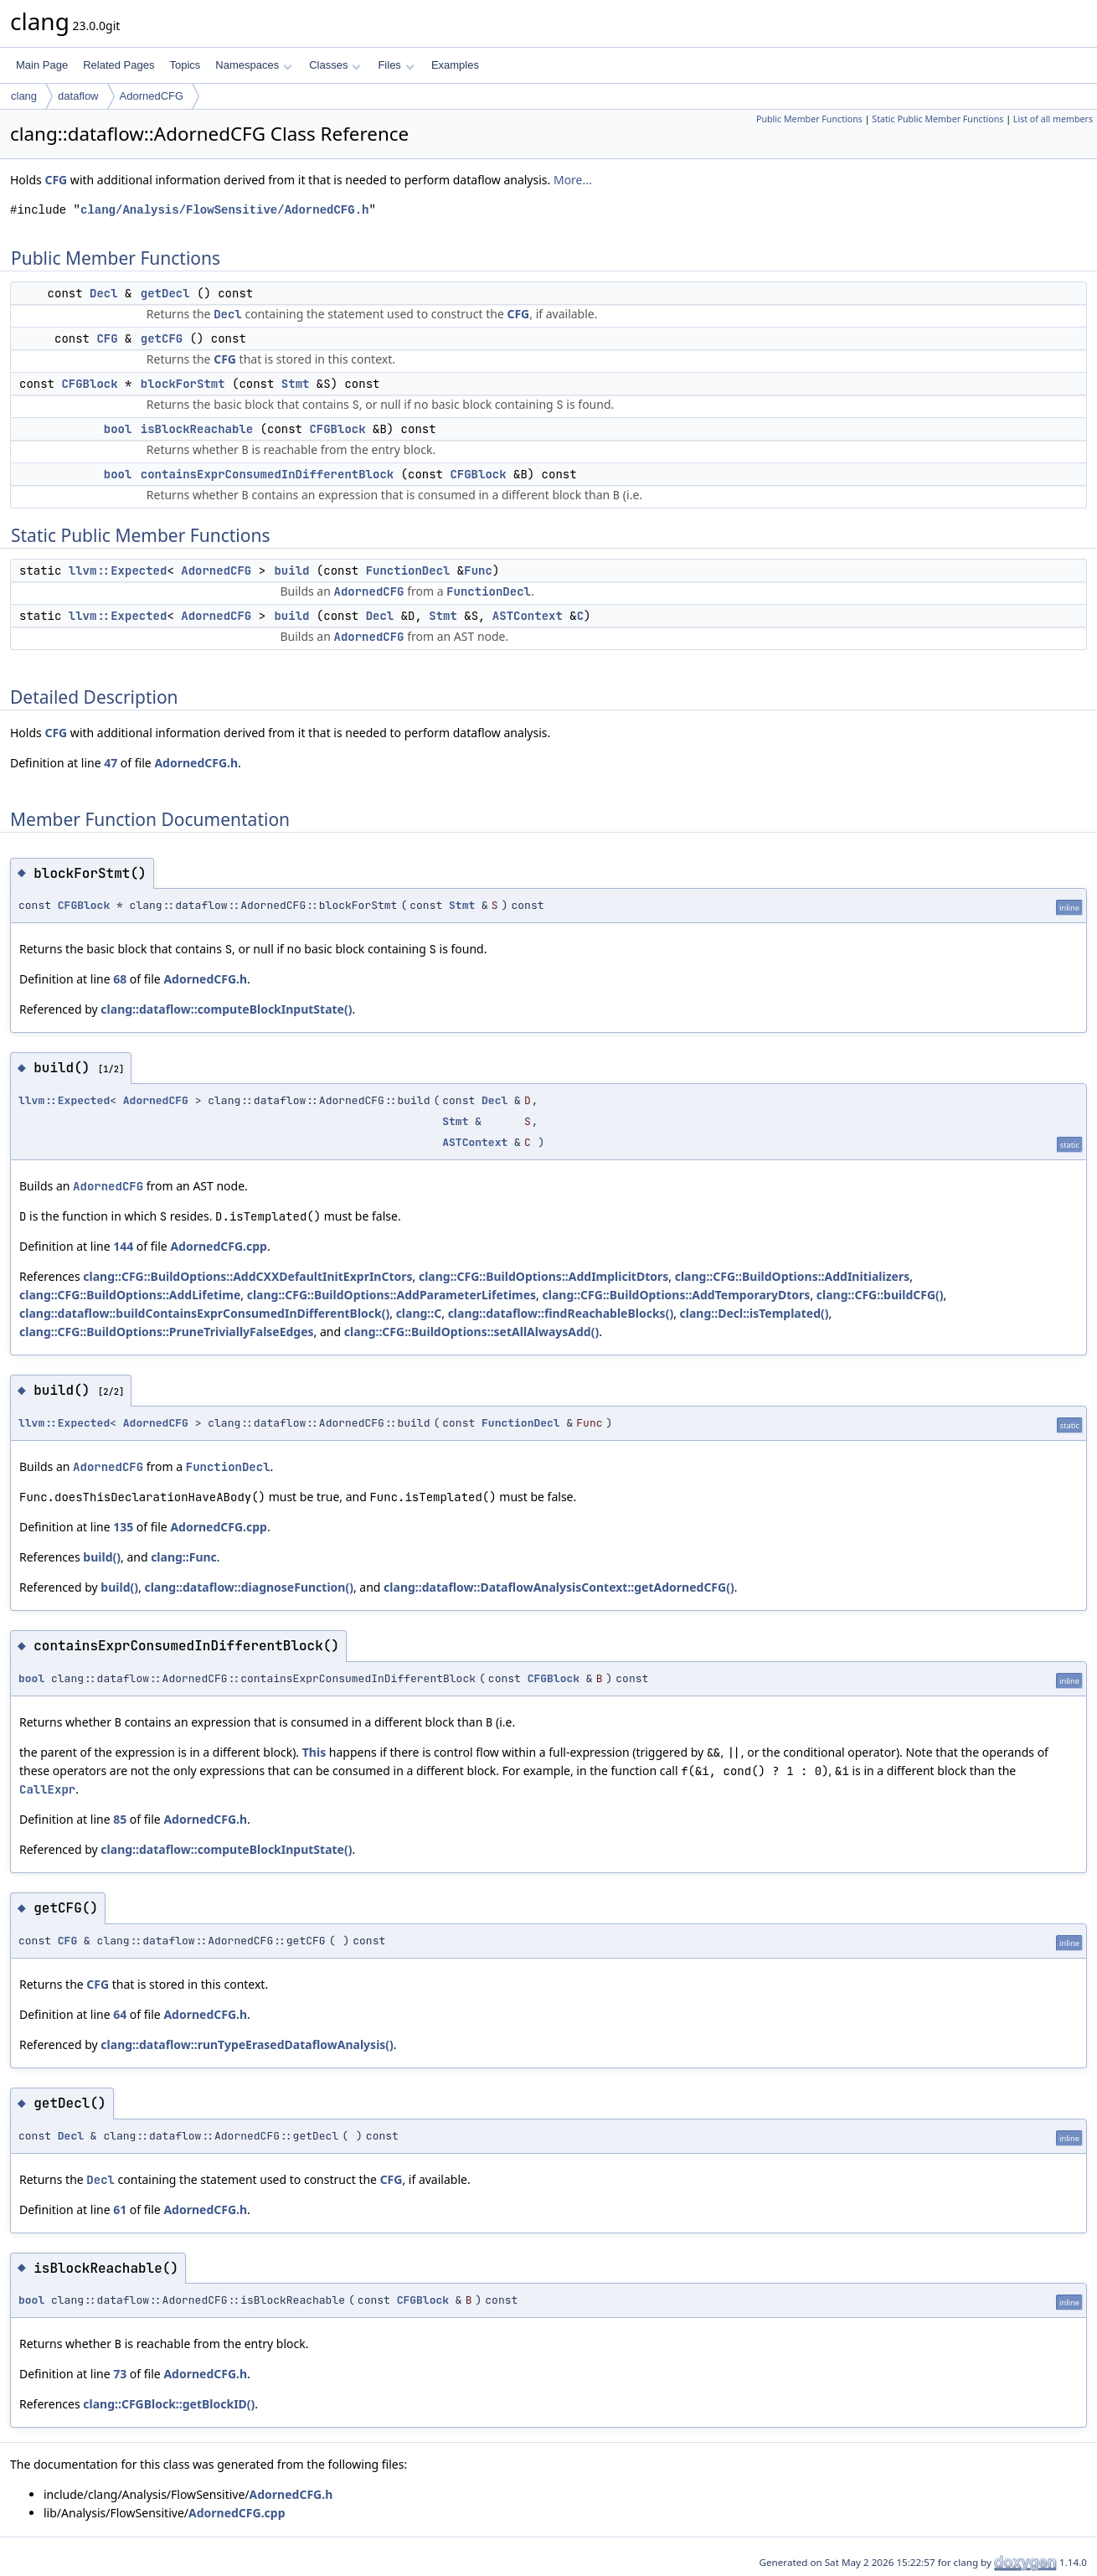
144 (123, 1246)
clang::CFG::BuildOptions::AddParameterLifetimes (391, 1295)
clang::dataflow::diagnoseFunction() (248, 1587)
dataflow (78, 96)
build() (102, 1557)
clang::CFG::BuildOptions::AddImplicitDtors (543, 1276)
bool (118, 428)
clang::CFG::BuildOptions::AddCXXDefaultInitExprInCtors (247, 1276)
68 (119, 979)
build (291, 570)
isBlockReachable (197, 428)
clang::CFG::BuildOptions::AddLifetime (129, 1295)
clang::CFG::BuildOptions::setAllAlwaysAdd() (471, 1332)
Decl (104, 293)
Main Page (42, 65)
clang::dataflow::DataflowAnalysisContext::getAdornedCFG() (559, 1587)
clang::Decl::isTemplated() (754, 1313)
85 (119, 1819)
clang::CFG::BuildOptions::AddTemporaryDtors (677, 1295)
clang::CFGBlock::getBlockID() (169, 2404)
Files (396, 65)
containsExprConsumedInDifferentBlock (267, 474)
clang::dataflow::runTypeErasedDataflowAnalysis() (247, 2044)
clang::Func (184, 1557)
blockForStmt (183, 383)
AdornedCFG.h (196, 763)
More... (573, 180)
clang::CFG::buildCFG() (880, 1295)
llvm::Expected (118, 570)
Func (478, 570)
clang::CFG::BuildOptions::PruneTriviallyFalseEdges (166, 1332)
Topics (184, 65)
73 (119, 2374)
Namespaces (253, 65)
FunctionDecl (408, 570)
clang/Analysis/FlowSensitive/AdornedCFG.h (224, 210)
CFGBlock (89, 383)
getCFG (162, 338)
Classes (335, 65)
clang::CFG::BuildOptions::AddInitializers (792, 1276)
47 (110, 763)
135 (123, 1527)
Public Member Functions (809, 119)
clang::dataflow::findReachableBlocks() (561, 1313)
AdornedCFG (152, 96)
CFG (55, 180)
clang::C (419, 1313)
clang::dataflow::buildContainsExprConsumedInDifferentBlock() (204, 1313)
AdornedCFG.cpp (218, 1246)
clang (24, 96)
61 (119, 2209)
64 (119, 2014)
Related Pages (118, 65)
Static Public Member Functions (937, 119)
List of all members (1053, 119)
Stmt (295, 383)
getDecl (165, 293)
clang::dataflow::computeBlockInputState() (226, 1009)
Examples (455, 65)
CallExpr (47, 1789)
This (314, 1752)
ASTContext (527, 615)
